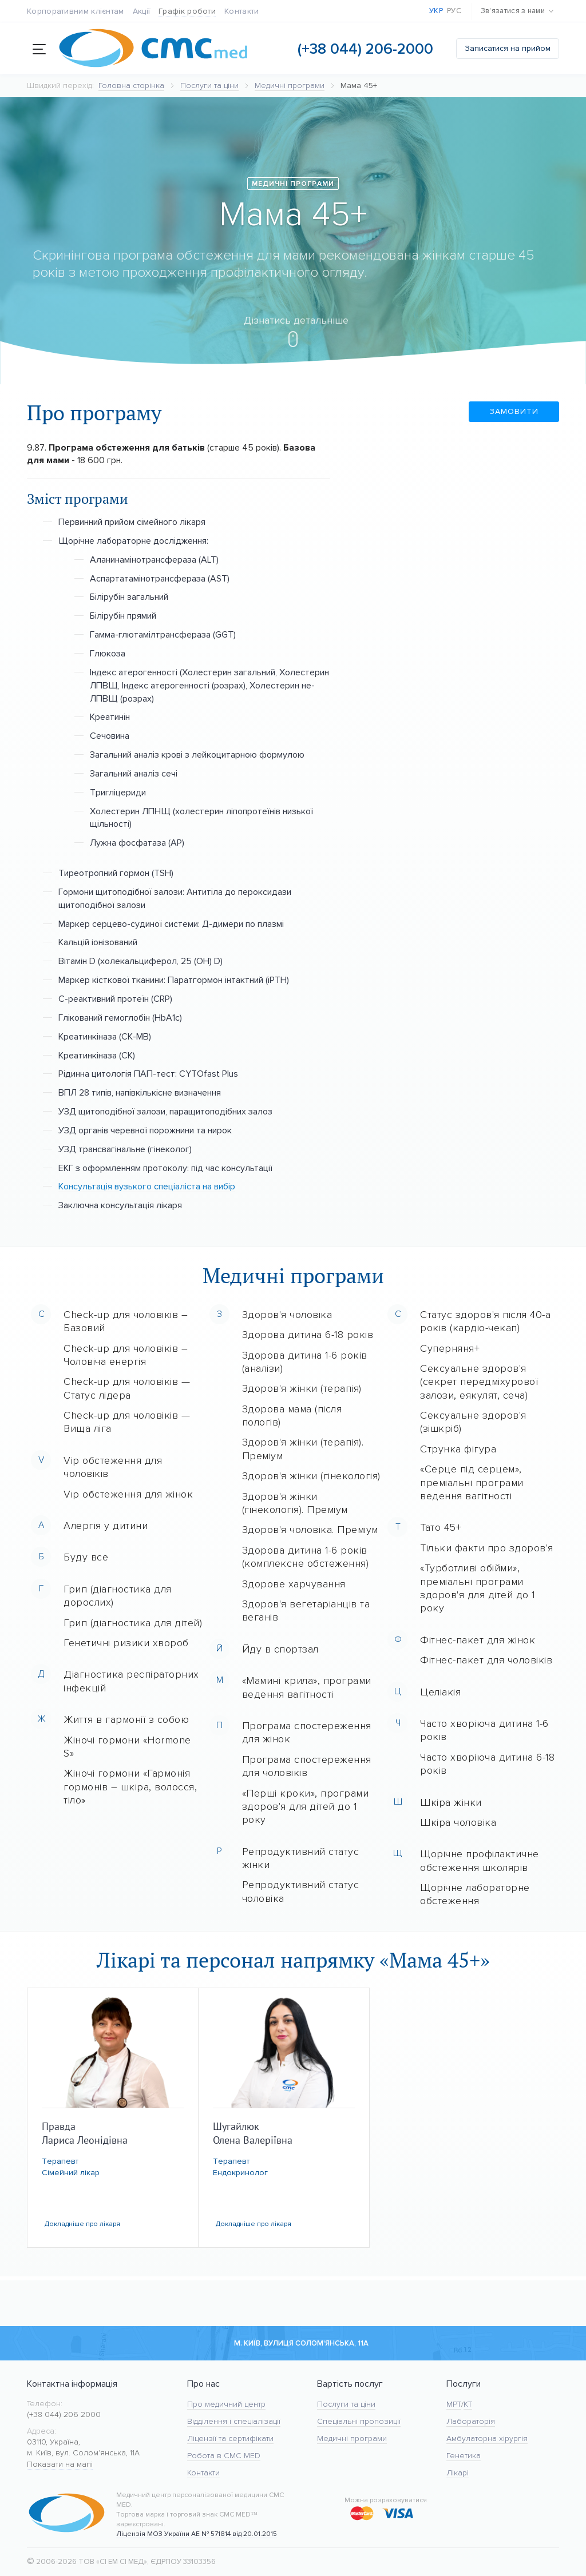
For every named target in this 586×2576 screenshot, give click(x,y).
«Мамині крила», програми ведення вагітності (306, 1687)
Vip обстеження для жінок (128, 1494)
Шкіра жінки (451, 1802)
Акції (142, 11)
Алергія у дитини (106, 1525)
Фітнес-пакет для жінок (477, 1640)
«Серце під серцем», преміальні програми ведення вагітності (472, 1482)
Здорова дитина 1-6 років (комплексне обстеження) (305, 1557)
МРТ (453, 2404)
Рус (454, 10)
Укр (436, 10)
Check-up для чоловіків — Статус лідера (127, 1388)
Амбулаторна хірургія (487, 2438)
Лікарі (457, 2473)
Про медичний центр (226, 2404)
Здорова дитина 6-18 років (308, 1334)
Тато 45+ (440, 1527)
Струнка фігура (458, 1449)
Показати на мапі (60, 2464)
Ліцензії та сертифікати (230, 2438)
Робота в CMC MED (223, 2455)
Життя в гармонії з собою (126, 1719)
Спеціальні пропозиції (359, 2421)
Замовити (524, 411)
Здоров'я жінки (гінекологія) (311, 1476)
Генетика (463, 2455)
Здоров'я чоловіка (287, 1314)
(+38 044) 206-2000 (365, 49)
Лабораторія (470, 2421)
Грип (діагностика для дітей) (133, 1623)
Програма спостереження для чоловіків (306, 1766)
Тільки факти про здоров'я (486, 1548)
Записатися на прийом (508, 48)
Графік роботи (187, 11)
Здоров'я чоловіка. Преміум (310, 1529)
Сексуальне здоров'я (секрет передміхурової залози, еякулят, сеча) (479, 1382)
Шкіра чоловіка (458, 1822)
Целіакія (440, 1692)
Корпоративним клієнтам (75, 11)
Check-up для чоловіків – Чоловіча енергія (126, 1355)
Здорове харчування (294, 1584)
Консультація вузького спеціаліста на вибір (146, 1186)
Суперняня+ (450, 1348)
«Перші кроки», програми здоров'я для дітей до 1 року (305, 1806)
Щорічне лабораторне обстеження (475, 1894)
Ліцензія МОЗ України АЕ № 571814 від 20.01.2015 (196, 2534)
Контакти (241, 11)
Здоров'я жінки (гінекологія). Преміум (295, 1503)
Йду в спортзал (280, 1649)
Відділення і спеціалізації (233, 2421)
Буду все (86, 1557)
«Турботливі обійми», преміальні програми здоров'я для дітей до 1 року (477, 1588)
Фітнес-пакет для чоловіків (486, 1660)
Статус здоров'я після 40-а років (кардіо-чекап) (485, 1321)
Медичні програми (352, 2438)
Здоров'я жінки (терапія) (302, 1388)
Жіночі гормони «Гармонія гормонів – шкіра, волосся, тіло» (130, 1786)
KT (468, 2404)
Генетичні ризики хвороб (126, 1643)
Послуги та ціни (346, 2404)
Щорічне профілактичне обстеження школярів (479, 1860)
